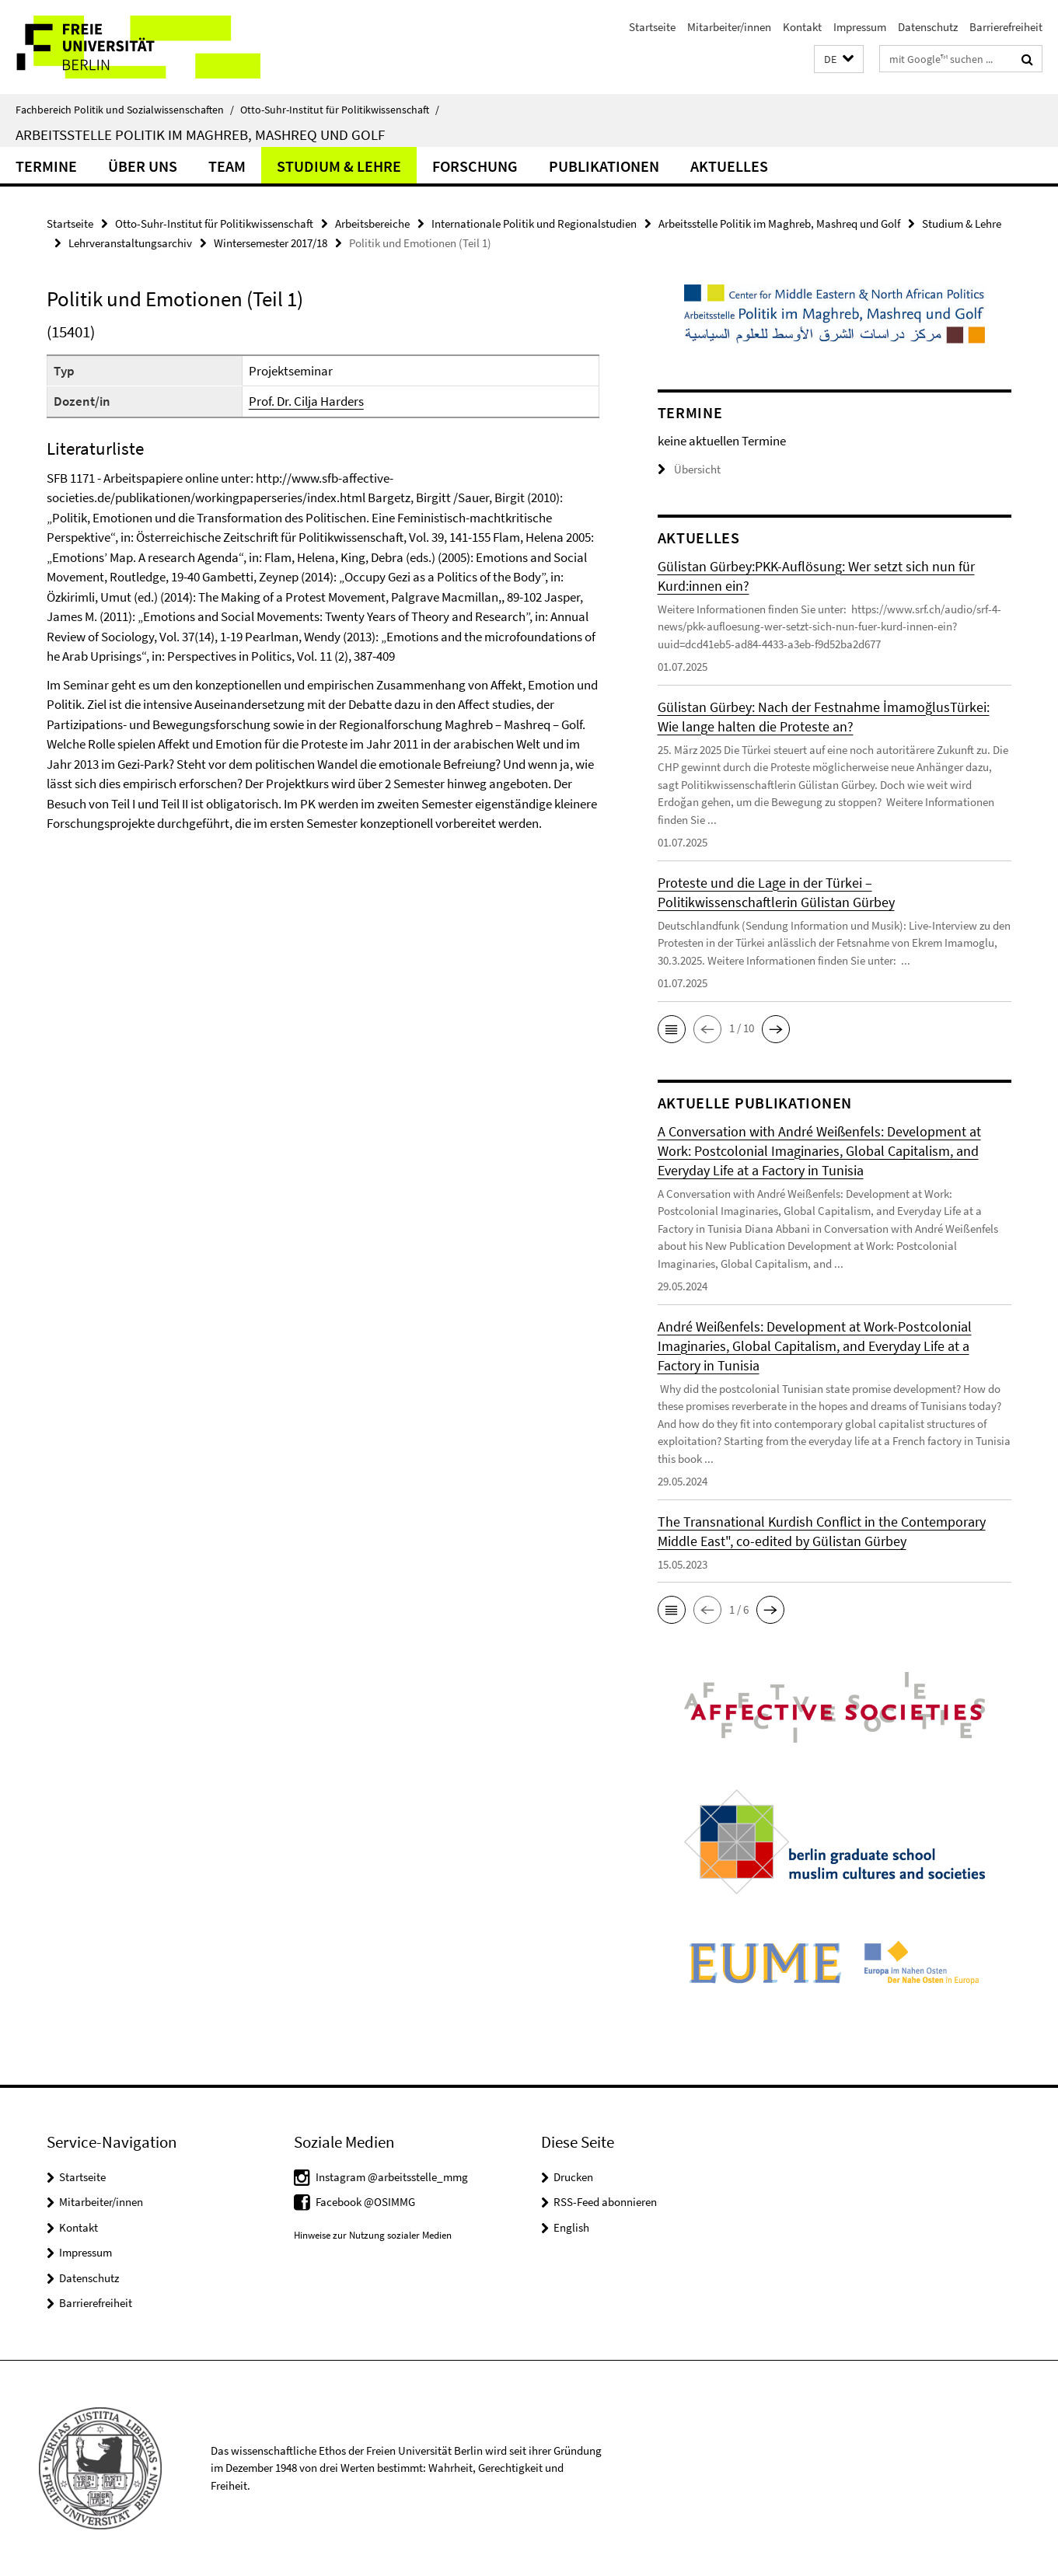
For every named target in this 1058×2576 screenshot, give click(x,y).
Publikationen (604, 166)
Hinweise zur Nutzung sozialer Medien (373, 2235)
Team (227, 166)
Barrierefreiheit (1005, 26)
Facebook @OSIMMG (365, 2201)
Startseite (652, 26)
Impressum (859, 26)
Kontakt (802, 26)
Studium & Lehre (339, 166)
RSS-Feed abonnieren (605, 2201)
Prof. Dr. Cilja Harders (306, 401)
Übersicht (689, 469)
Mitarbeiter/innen (729, 26)
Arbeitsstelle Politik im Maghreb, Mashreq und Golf (200, 134)
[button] (839, 59)
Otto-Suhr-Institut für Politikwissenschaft (339, 109)
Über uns (142, 166)
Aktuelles (729, 166)
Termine (46, 166)
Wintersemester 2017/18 (270, 243)
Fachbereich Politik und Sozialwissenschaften (125, 109)
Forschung (475, 166)
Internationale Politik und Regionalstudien (534, 223)
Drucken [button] (573, 2176)
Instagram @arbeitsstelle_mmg (392, 2176)
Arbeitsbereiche (372, 223)
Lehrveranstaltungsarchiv (130, 243)
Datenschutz (928, 26)
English (571, 2227)
